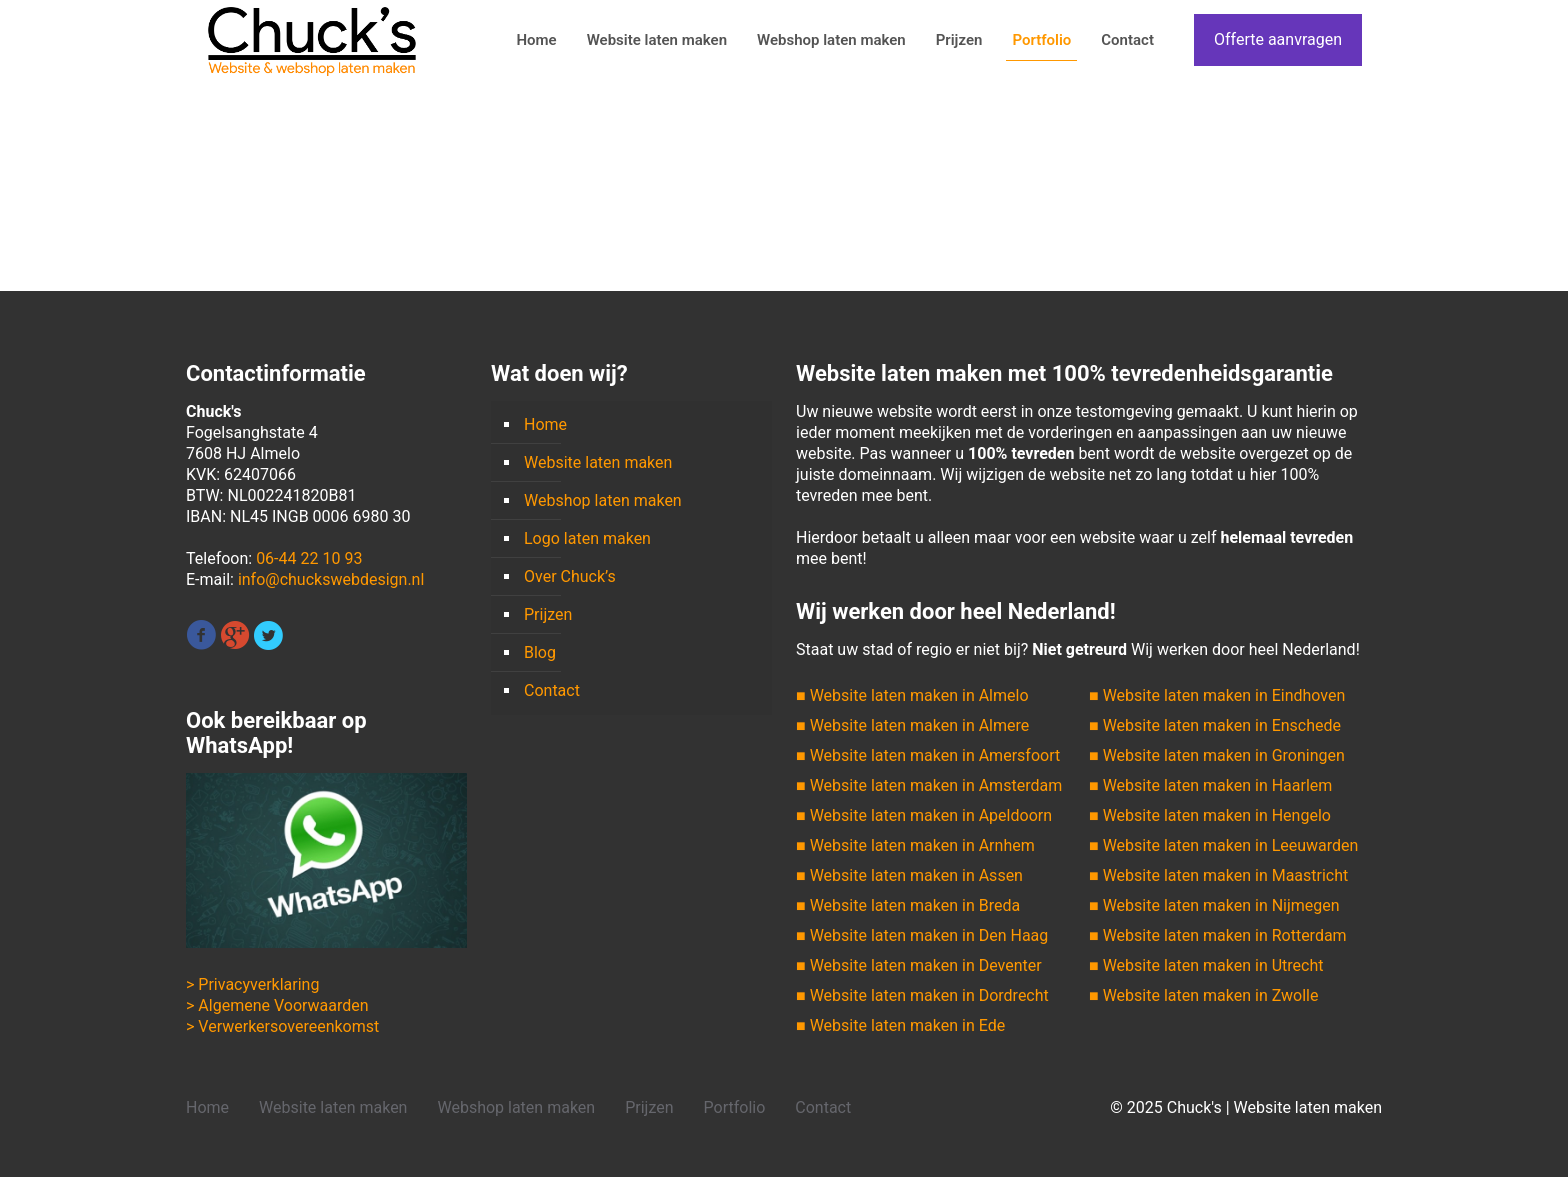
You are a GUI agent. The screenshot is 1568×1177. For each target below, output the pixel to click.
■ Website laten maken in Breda (908, 905)
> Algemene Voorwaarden (277, 1005)
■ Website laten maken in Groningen (1217, 755)
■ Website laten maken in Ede (900, 1025)
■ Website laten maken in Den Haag (922, 935)
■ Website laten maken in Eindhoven (1217, 695)
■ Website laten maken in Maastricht (1218, 875)
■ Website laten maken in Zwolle (1203, 995)
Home (545, 424)
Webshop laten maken (603, 500)
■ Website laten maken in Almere (912, 725)
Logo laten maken (587, 538)
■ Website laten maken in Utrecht (1206, 965)
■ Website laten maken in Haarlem (1210, 785)
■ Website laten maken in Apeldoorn (924, 815)
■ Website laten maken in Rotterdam (1218, 935)
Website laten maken (598, 462)
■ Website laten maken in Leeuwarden (1223, 845)
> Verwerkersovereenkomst (282, 1026)
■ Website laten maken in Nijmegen (1214, 905)
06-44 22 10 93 (309, 558)
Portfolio (735, 1107)
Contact (552, 690)
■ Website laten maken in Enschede (1215, 725)
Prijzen (548, 614)
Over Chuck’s (570, 576)
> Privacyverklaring (252, 984)
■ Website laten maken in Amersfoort (928, 755)
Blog (540, 652)
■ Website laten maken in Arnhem (915, 845)
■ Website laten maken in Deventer (919, 965)
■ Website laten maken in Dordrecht (922, 995)
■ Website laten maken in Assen (909, 875)
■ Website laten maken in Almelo (912, 695)
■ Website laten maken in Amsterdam (929, 785)
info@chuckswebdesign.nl (331, 579)
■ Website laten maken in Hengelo (1210, 815)
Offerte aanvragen (1278, 39)
